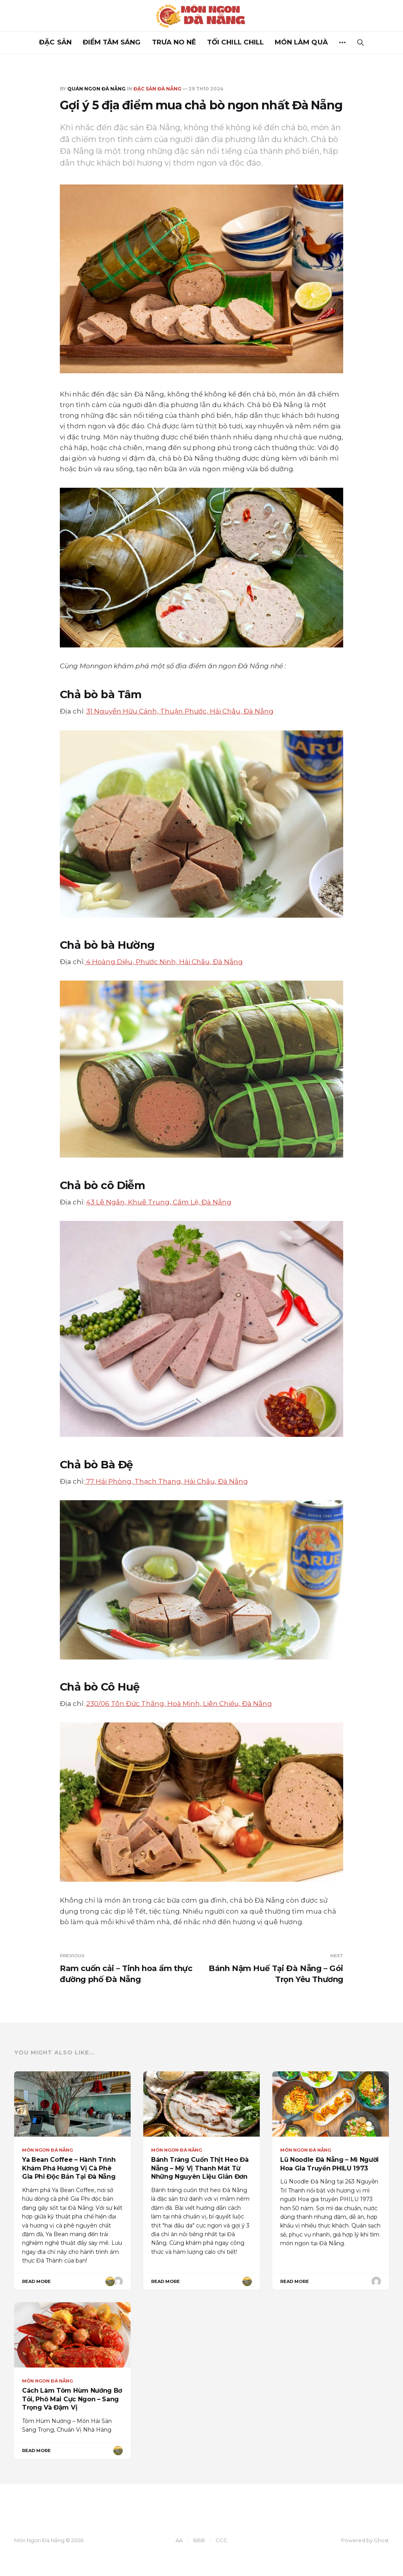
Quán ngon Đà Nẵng (96, 89)
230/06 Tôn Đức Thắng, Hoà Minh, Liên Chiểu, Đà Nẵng (179, 1703)
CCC (221, 2540)
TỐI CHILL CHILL (235, 42)
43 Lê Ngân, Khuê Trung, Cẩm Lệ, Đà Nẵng (158, 1202)
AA (179, 2540)
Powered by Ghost (365, 2540)
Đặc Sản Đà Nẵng (157, 89)
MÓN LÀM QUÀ (301, 42)
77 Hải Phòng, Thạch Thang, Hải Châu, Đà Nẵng (166, 1481)
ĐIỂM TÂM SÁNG (112, 42)
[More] (342, 42)
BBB (199, 2540)
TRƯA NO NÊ (174, 42)
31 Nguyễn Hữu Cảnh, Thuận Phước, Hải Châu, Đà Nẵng (180, 711)
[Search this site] (360, 42)
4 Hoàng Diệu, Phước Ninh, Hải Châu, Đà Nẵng (164, 962)
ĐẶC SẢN (55, 42)
